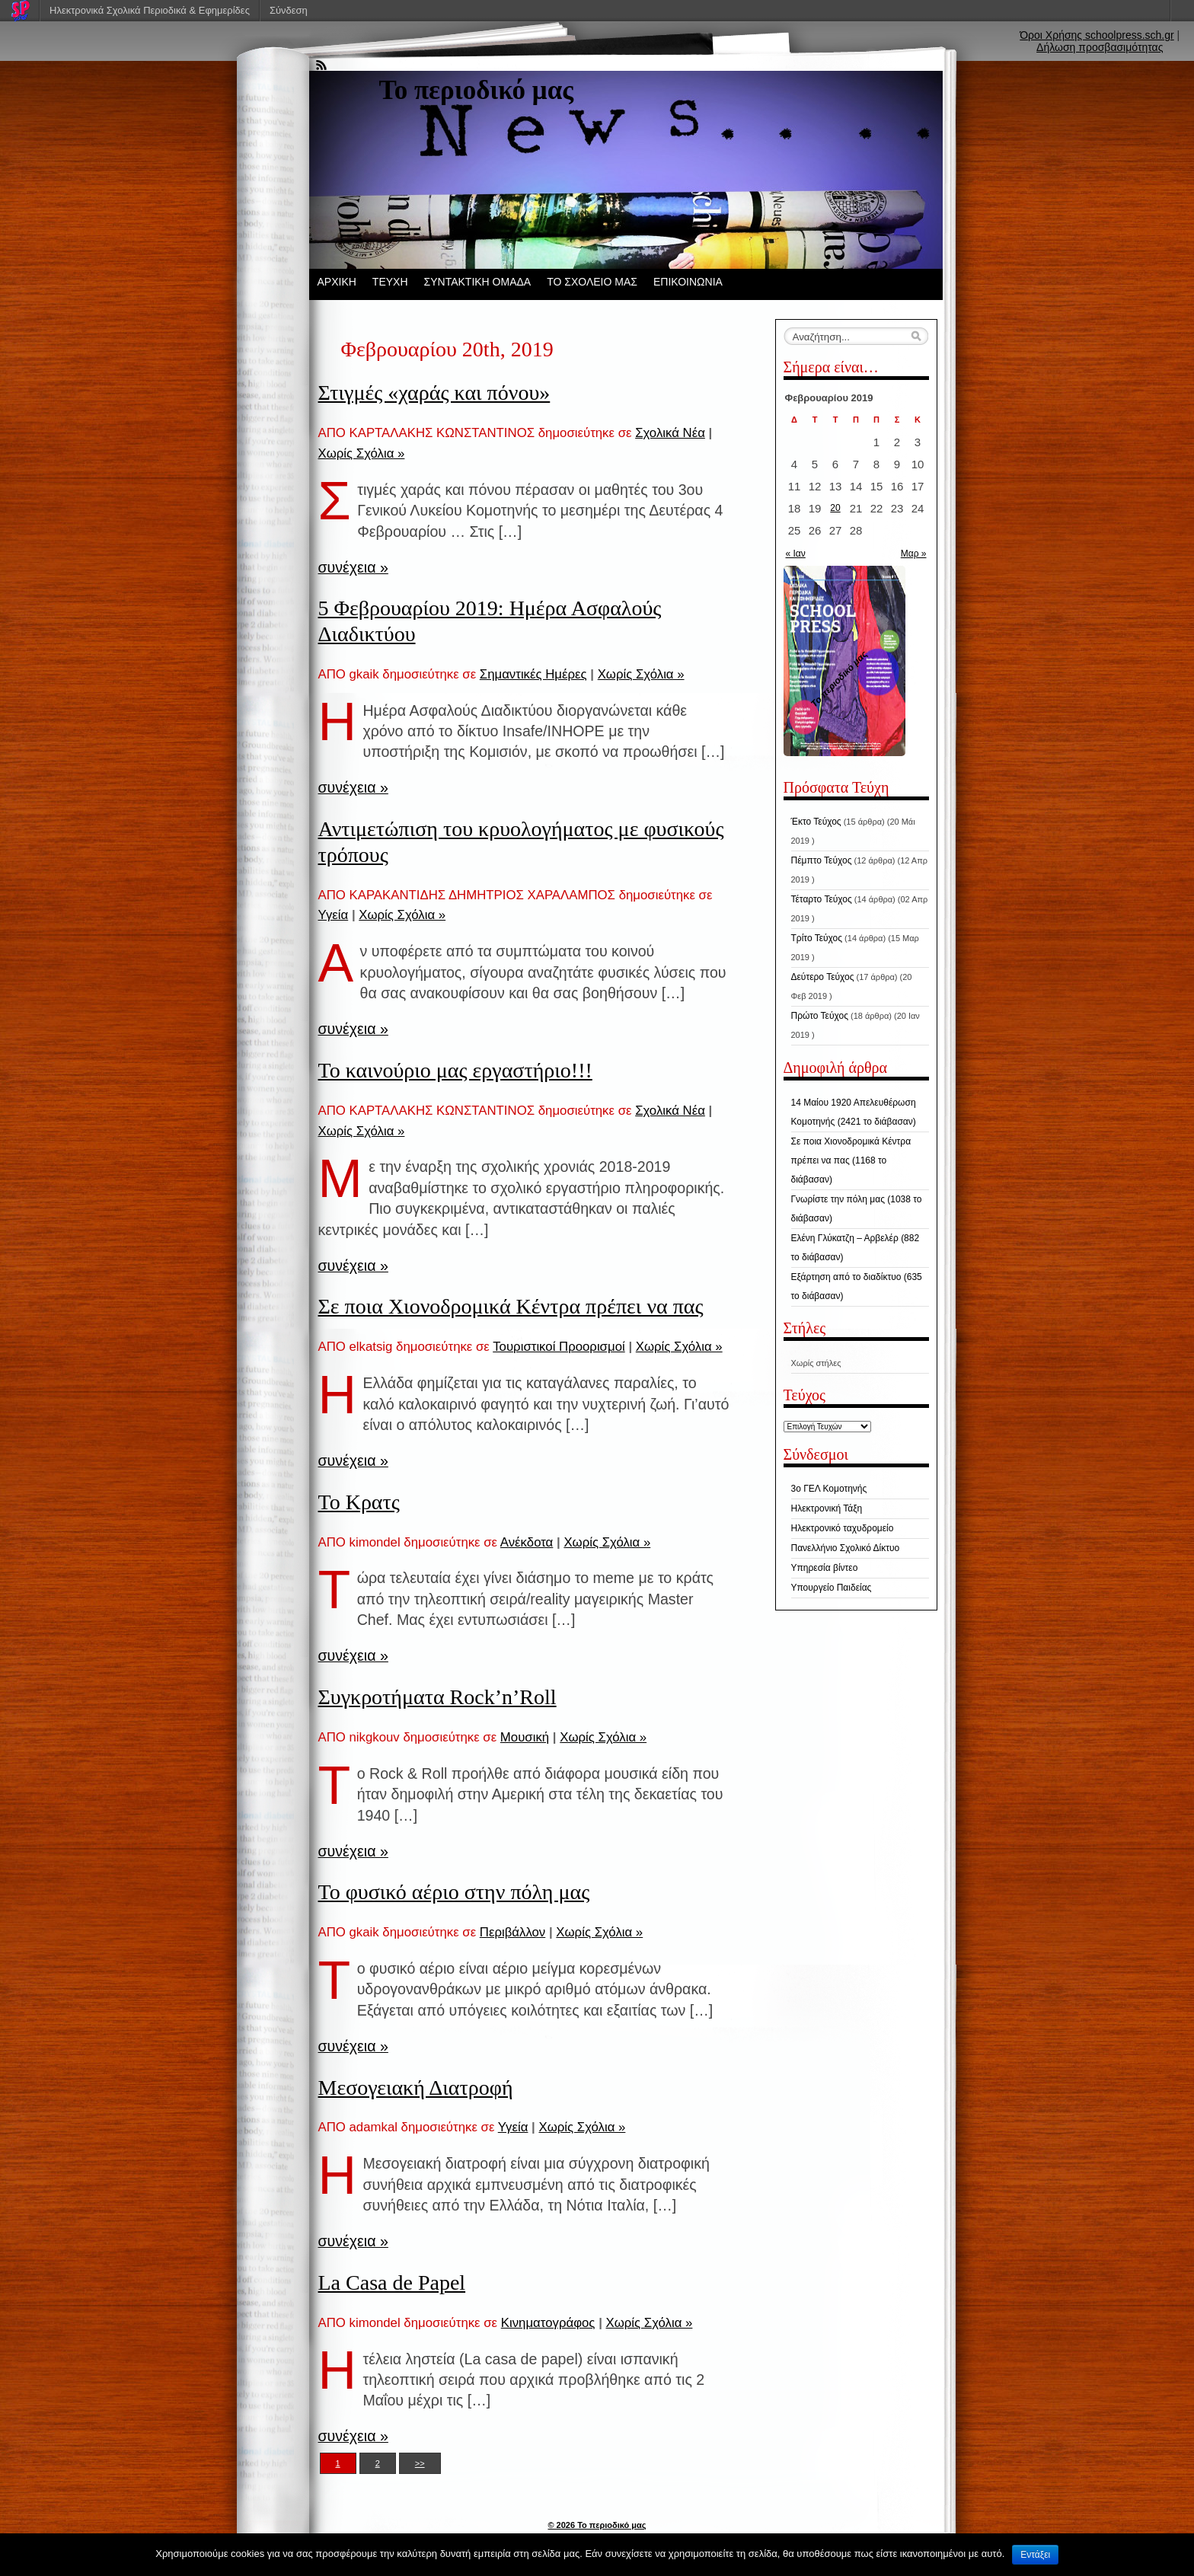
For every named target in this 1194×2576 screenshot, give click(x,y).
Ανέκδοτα (526, 1542)
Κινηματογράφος (548, 2323)
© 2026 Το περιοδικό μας (597, 2525)
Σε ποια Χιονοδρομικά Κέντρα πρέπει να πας (511, 1306)
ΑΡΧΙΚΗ (337, 282)
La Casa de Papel (392, 2282)
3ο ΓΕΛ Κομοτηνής (829, 1488)
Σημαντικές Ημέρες (533, 674)
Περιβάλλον (512, 1932)
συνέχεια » (353, 567)
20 (835, 508)
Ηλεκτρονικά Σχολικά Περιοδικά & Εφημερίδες (149, 10)
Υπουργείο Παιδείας (831, 1587)
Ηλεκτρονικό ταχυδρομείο (842, 1528)
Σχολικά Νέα (670, 433)
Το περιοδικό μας (476, 90)
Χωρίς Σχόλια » (361, 453)
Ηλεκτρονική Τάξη (827, 1508)
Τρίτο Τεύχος (817, 938)
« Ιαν (796, 553)
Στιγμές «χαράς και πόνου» (434, 392)
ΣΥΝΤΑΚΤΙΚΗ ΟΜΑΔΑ (478, 282)
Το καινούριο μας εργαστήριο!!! (455, 1070)
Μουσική (524, 1737)
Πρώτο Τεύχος (819, 1015)
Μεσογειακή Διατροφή (415, 2087)
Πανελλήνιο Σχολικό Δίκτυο (845, 1548)
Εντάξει (1035, 2554)
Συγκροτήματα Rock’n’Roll (437, 1697)
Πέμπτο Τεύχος (821, 860)
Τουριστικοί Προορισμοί (559, 1346)
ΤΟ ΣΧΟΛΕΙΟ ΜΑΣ (592, 282)
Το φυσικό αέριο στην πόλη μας (454, 1892)
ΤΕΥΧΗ (390, 282)
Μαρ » (914, 553)
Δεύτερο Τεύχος (822, 977)
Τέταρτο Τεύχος (821, 899)
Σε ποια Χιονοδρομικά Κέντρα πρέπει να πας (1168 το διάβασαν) (851, 1160)
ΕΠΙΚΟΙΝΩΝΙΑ (688, 282)
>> (420, 2463)
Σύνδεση (289, 10)
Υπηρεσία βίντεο (824, 1568)
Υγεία (333, 915)
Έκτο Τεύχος (816, 821)
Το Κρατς (359, 1502)
